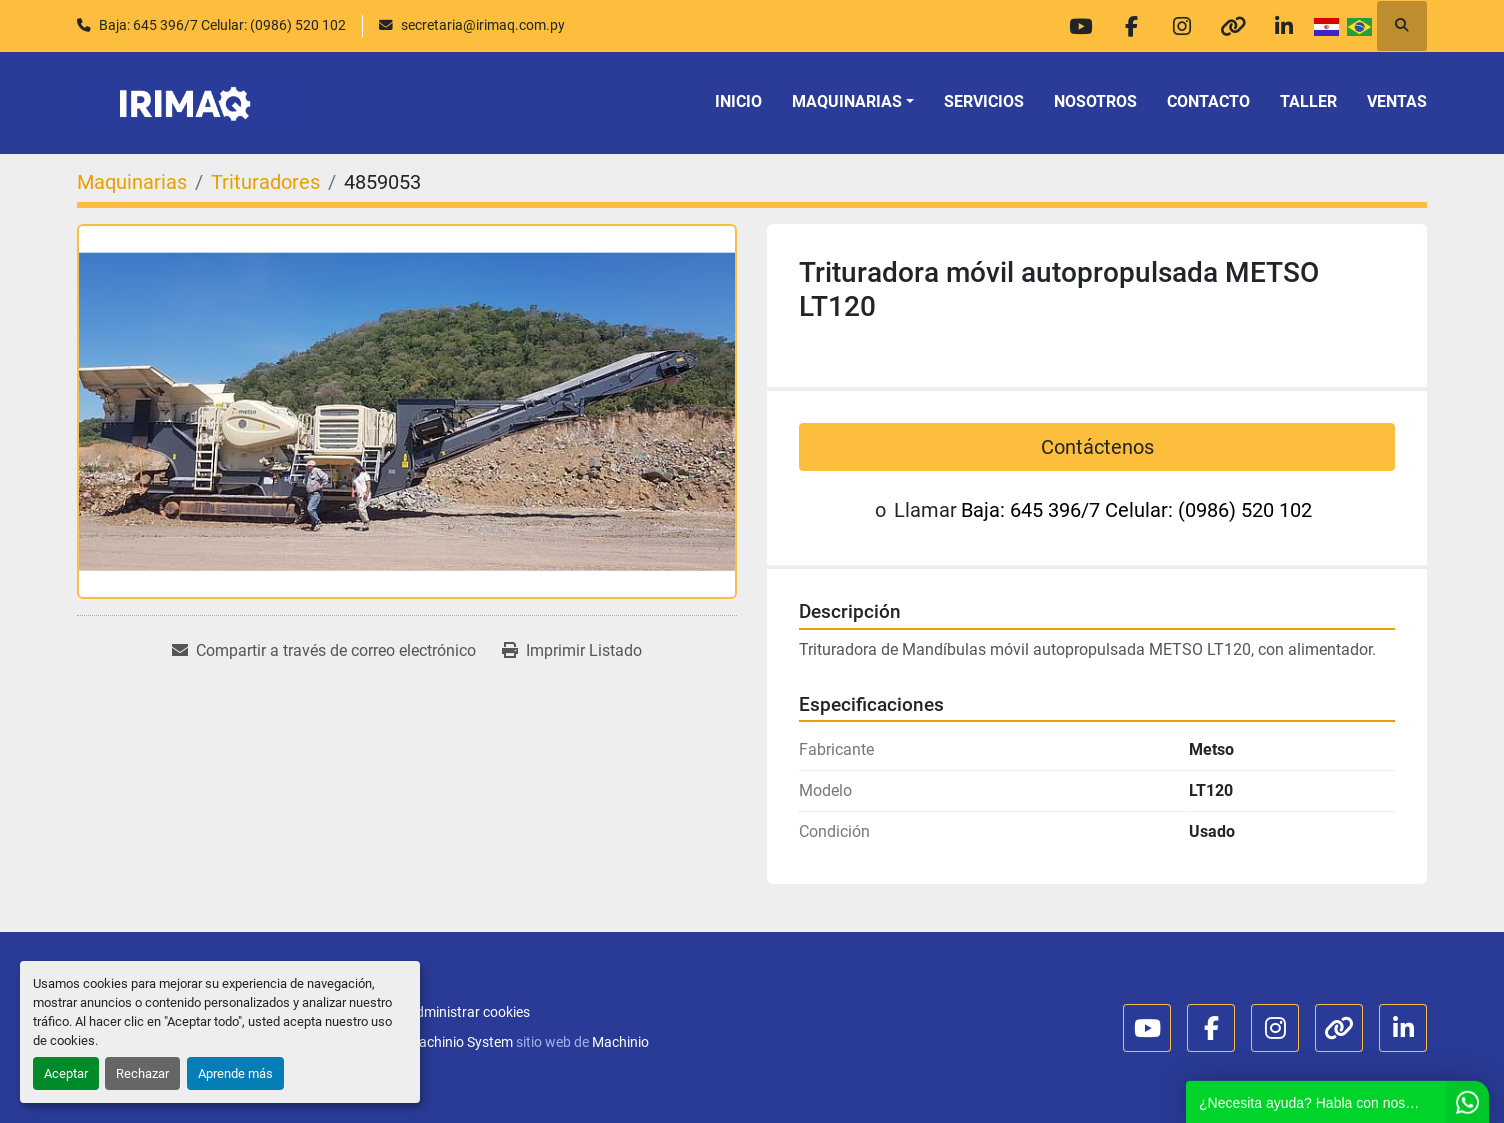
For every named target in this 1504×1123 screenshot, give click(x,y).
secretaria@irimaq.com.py (483, 25)
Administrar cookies (468, 1012)
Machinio (620, 1042)
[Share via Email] (324, 651)
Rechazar (142, 1073)
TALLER (1308, 101)
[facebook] (1131, 26)
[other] (1233, 26)
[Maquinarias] (132, 182)
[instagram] (1182, 26)
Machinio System (460, 1042)
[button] (853, 102)
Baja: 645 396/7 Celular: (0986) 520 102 (222, 25)
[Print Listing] (572, 651)
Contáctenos (1097, 447)
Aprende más (235, 1073)
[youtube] (1080, 26)
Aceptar (66, 1073)
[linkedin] (1284, 26)
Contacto (1208, 101)
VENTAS (1397, 101)
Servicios (984, 101)
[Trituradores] (265, 182)
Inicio (738, 101)
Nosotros (1095, 101)
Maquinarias (847, 101)
